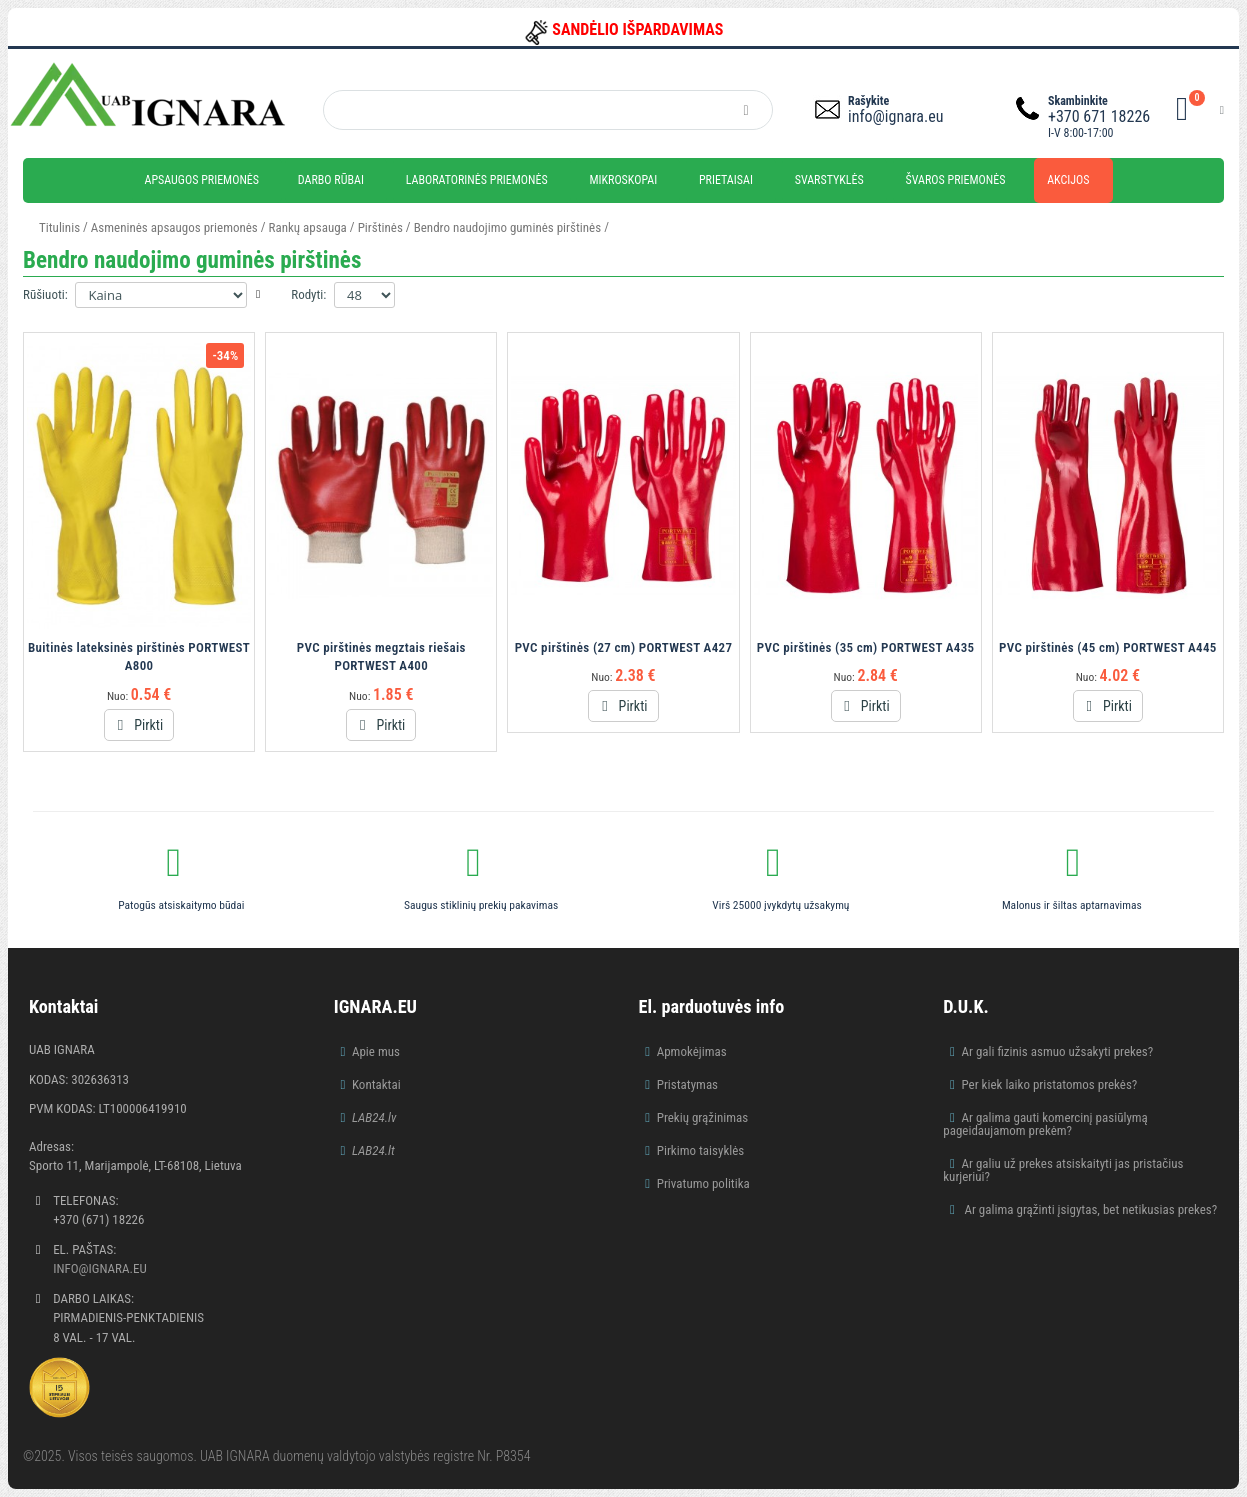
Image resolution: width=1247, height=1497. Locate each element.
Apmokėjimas (692, 1051)
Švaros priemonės (956, 180)
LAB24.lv (374, 1117)
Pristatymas (687, 1084)
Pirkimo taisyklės (701, 1150)
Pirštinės (380, 227)
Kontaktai (376, 1084)
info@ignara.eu (895, 116)
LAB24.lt (373, 1150)
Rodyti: (308, 294)
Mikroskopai (623, 180)
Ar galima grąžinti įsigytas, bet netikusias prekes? (1089, 1209)
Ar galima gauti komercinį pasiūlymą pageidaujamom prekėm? (1045, 1124)
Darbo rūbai (331, 180)
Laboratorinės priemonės (477, 180)
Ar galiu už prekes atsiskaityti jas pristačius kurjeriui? (1063, 1170)
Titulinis (59, 227)
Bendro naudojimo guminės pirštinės (507, 227)
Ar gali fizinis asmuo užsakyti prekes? (1057, 1051)
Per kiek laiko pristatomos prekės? (1049, 1084)
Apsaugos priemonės (202, 180)
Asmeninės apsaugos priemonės (174, 227)
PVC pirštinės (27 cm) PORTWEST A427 (624, 647)
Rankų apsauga (308, 227)
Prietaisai (726, 180)
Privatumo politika (703, 1183)
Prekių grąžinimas (703, 1117)
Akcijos (1068, 180)
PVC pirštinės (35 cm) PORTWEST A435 (866, 647)
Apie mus (376, 1051)
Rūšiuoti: (45, 294)
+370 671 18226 (1099, 116)
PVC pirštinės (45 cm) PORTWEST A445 (1108, 647)
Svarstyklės (829, 180)
